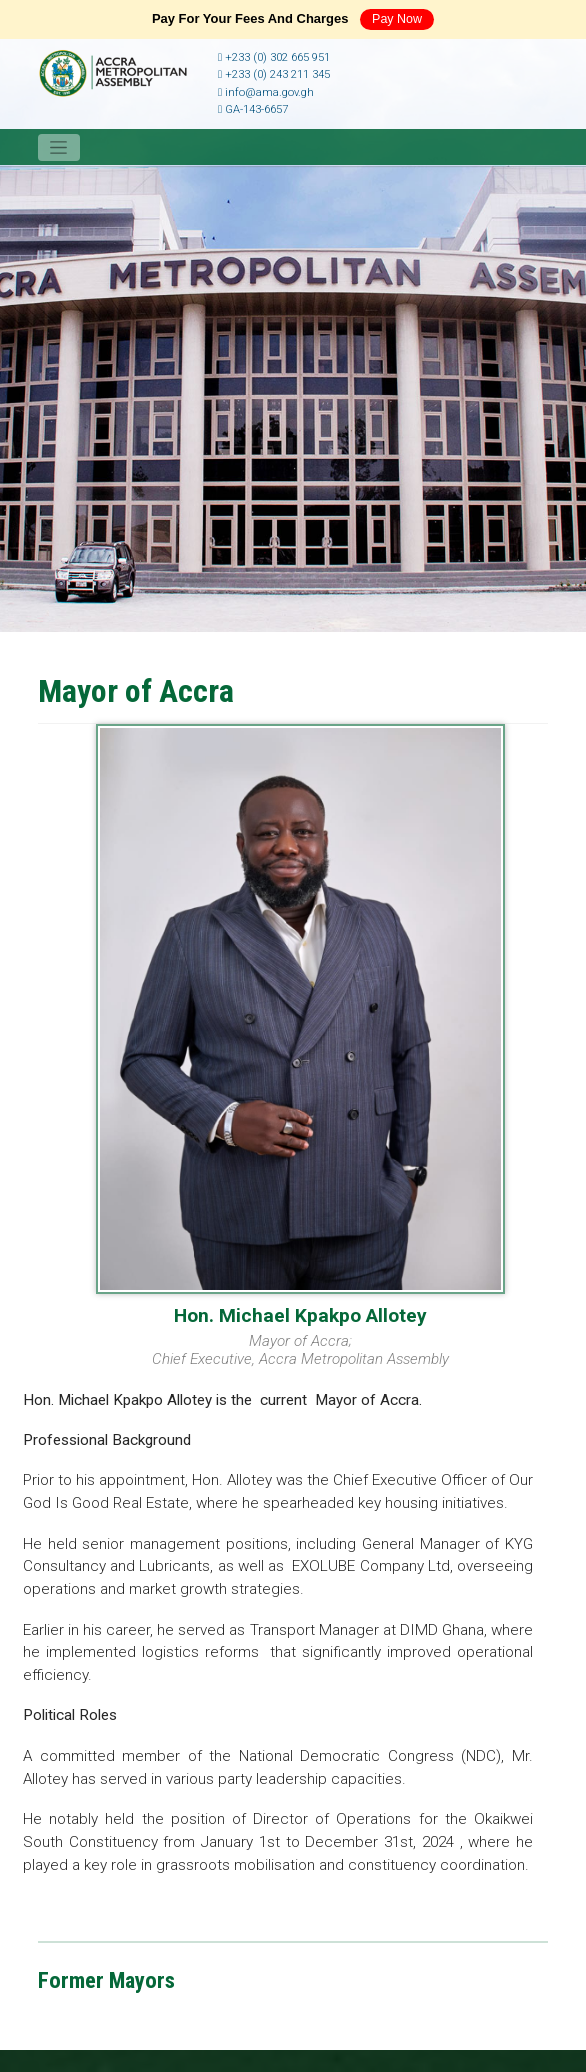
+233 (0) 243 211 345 (274, 74)
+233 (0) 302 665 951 (274, 57)
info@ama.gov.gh (266, 92)
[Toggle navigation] (59, 147)
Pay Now (397, 19)
